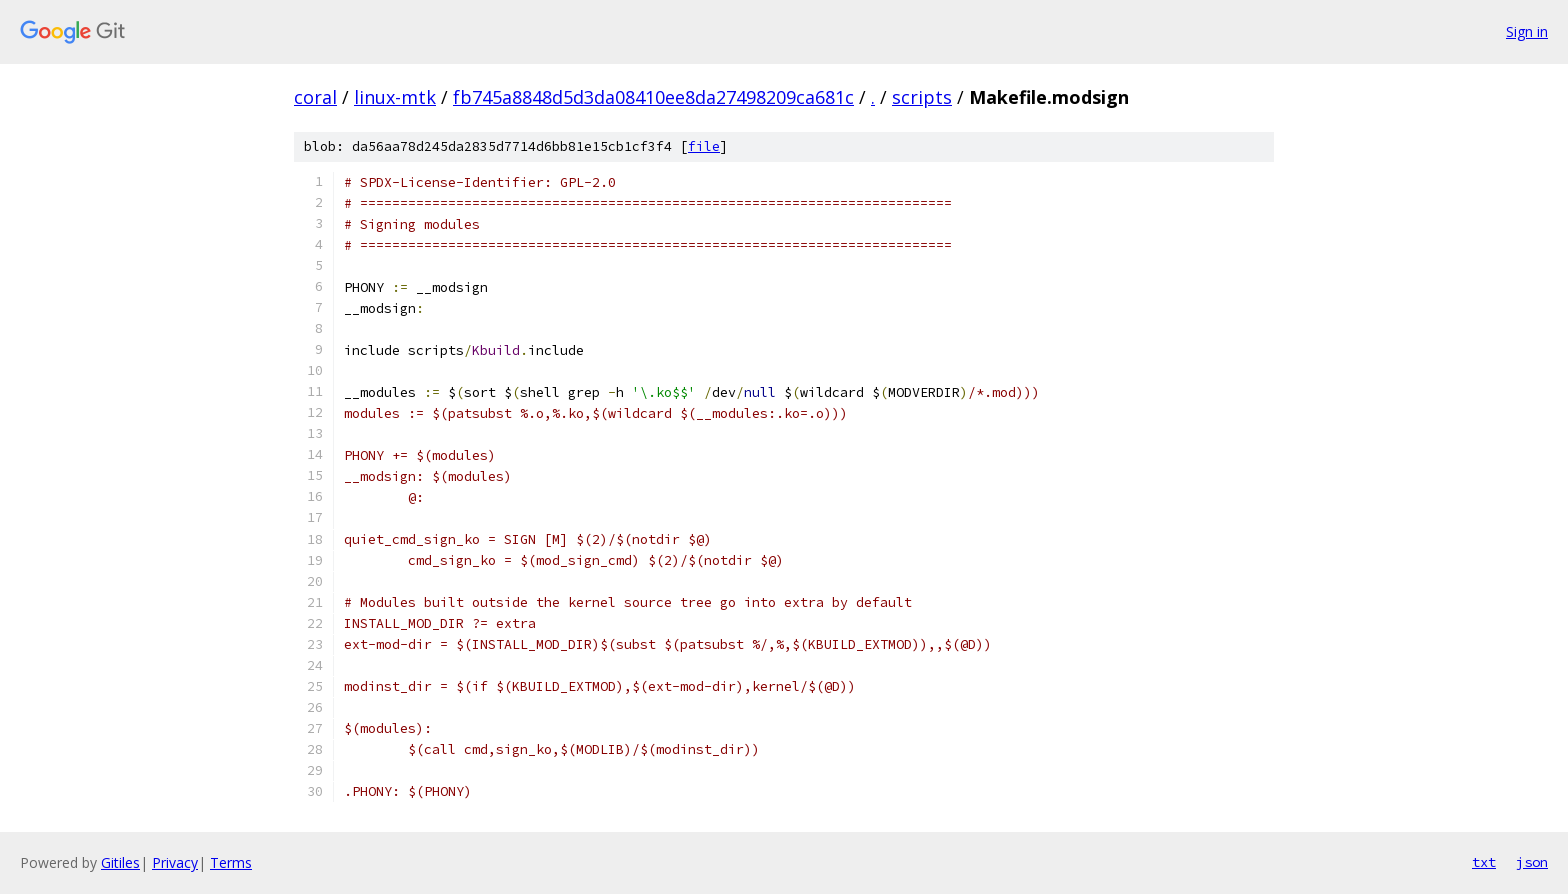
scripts (922, 97)
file (704, 146)
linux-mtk (395, 97)
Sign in (1527, 31)
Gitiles (120, 862)
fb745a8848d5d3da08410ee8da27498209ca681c (653, 97)
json (1532, 862)
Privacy (175, 862)
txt (1484, 862)
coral (315, 97)
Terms (231, 862)
